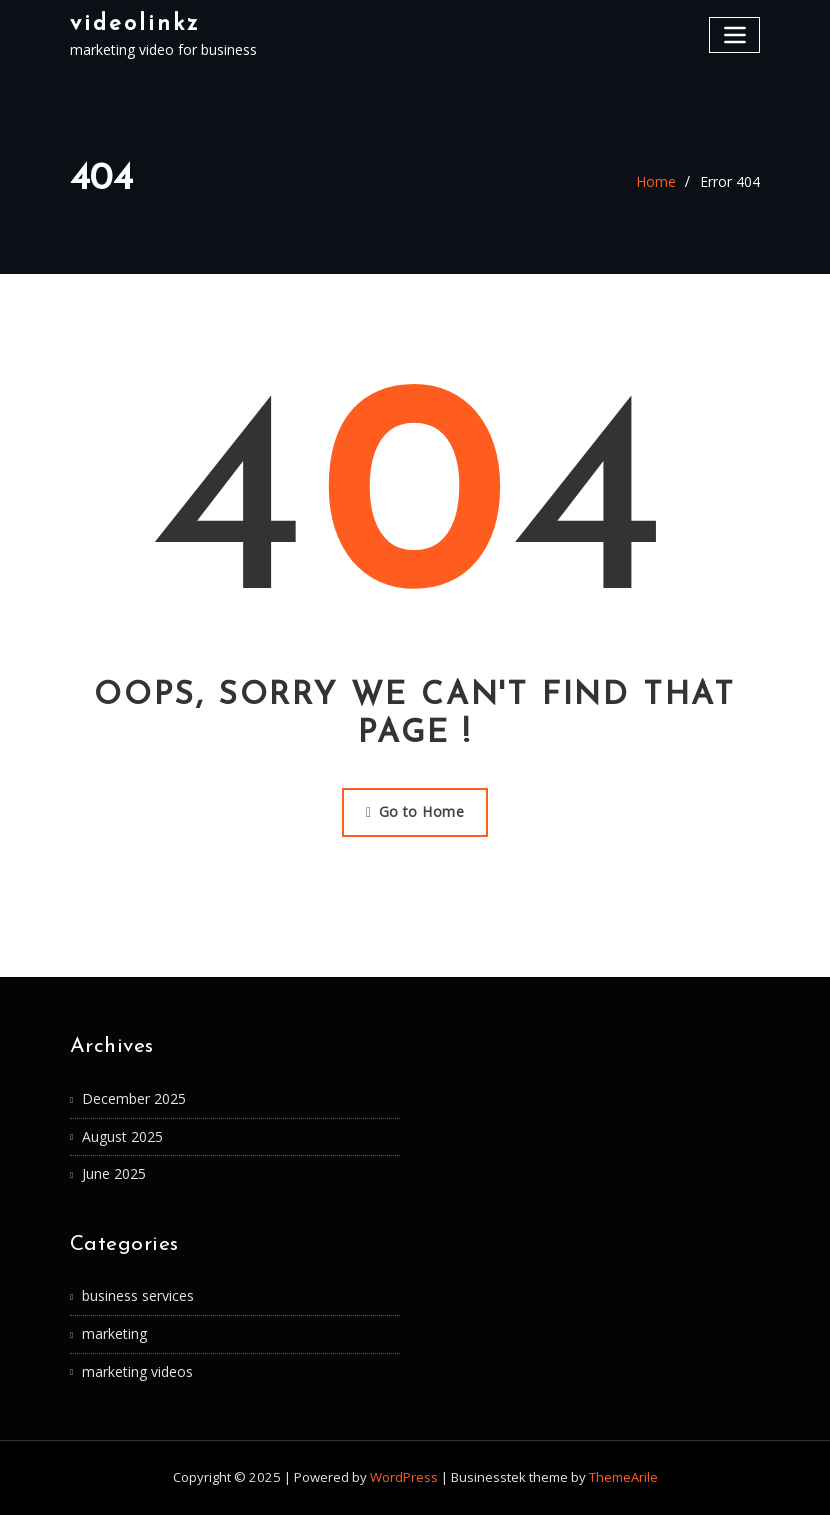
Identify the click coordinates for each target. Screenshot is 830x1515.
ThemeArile (623, 1477)
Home (656, 181)
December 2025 (134, 1098)
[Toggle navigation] (734, 34)
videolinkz (135, 24)
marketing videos (137, 1371)
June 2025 (114, 1173)
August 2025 (122, 1136)
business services (138, 1295)
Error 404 (730, 181)
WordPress (404, 1477)
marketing (114, 1333)
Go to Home (415, 811)
